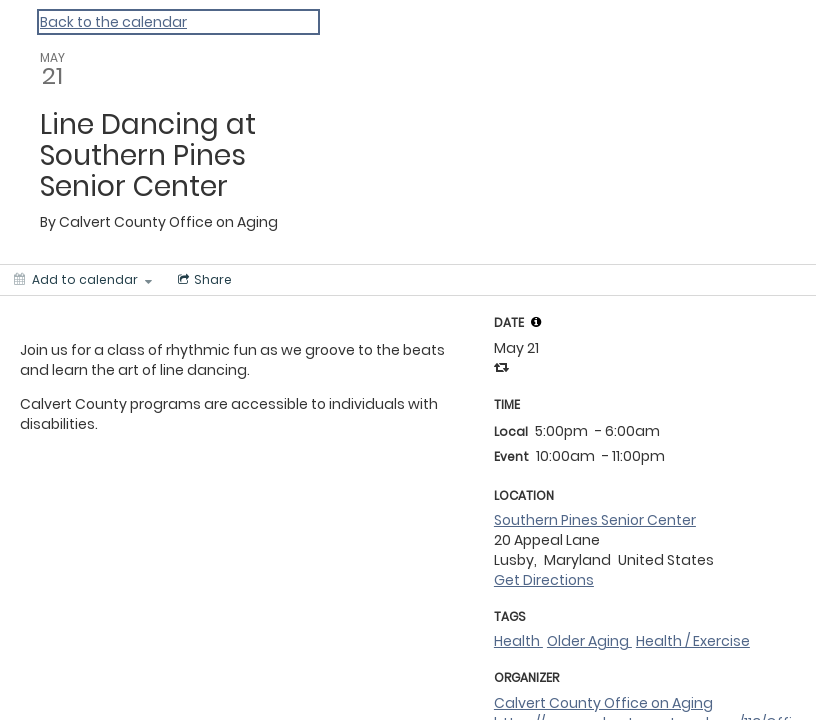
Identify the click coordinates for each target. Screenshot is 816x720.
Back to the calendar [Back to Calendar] (113, 22)
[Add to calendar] (83, 280)
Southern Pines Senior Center (595, 520)
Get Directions (544, 580)
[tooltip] (536, 322)
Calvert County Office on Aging (603, 703)
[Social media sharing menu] (203, 280)
